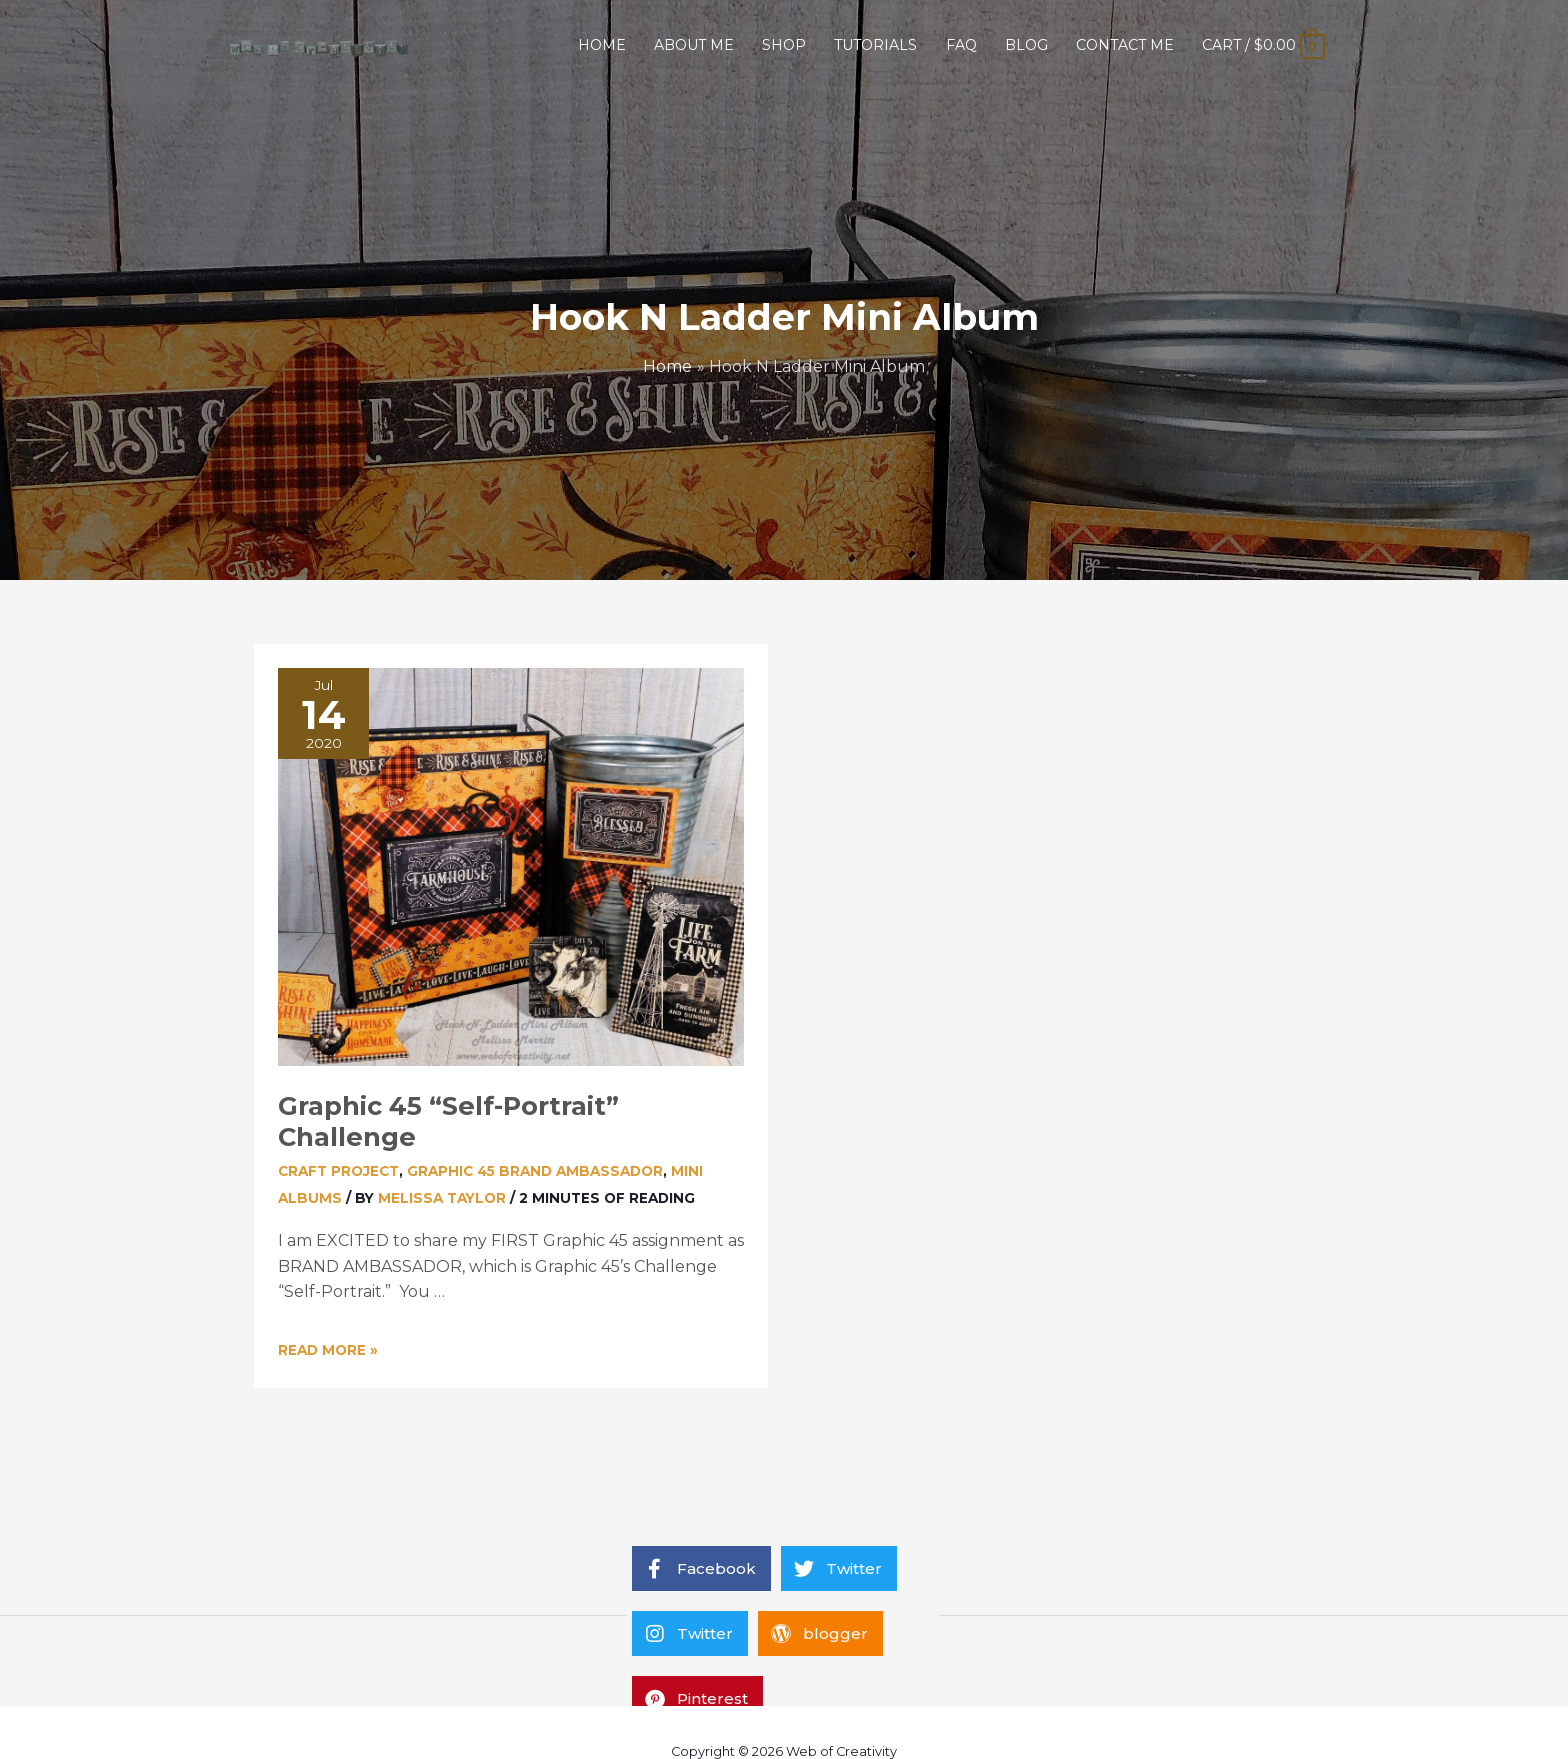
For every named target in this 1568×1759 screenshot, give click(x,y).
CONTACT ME (1125, 45)
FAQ (961, 45)
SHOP (784, 45)
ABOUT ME (694, 45)
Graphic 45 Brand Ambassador (535, 1171)
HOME (602, 45)
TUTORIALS (875, 45)
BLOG (1026, 45)
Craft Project (338, 1171)
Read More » (328, 1350)
